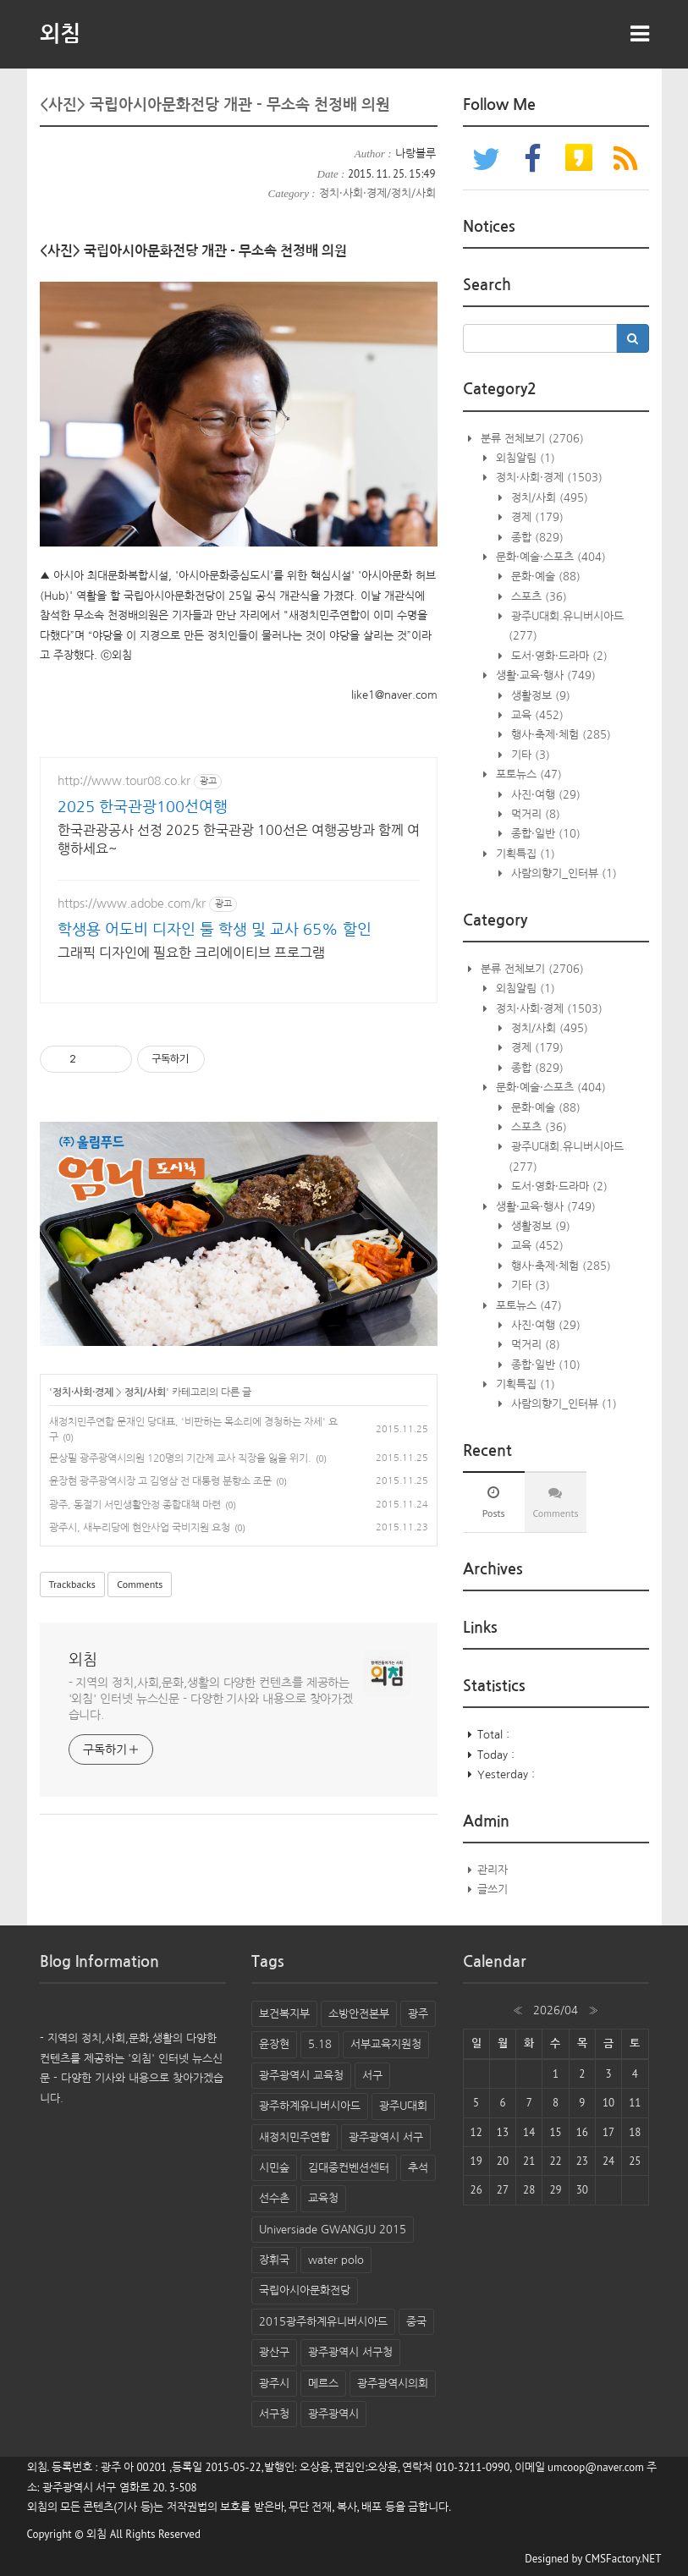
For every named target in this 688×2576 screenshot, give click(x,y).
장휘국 (274, 2260)
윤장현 (274, 2044)
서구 (372, 2075)
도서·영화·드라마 (558, 656)
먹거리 (534, 814)
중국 (416, 2321)
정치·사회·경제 (82, 1392)
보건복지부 (284, 2013)
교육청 (323, 2198)
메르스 (323, 2383)
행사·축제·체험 (559, 734)
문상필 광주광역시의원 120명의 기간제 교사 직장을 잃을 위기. (180, 1458)
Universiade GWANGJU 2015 (332, 2229)
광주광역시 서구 (386, 2137)
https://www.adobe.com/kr (132, 903)
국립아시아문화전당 (304, 2290)
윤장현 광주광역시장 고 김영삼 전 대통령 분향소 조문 (160, 1481)
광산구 (274, 2352)
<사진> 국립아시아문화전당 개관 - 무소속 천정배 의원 (215, 105)
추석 (418, 2167)
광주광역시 (333, 2413)
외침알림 (524, 458)
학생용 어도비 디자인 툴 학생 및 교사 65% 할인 (215, 929)
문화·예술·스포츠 (549, 557)
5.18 (320, 2044)
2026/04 (555, 2010)
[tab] (494, 1501)
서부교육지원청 (385, 2044)
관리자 (492, 1870)
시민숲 (274, 2167)
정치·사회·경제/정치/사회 (377, 193)
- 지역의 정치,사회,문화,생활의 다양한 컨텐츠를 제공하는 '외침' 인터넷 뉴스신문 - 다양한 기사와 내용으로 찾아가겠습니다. (211, 1699)
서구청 (274, 2413)
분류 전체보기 (530, 438)
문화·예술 (544, 576)
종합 (536, 537)
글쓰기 (492, 1889)
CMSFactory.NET (623, 2558)
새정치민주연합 (294, 2137)
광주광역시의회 (392, 2383)
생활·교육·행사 (544, 675)
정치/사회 (145, 1392)
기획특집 (524, 854)
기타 (529, 755)
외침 (60, 34)
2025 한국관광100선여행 (143, 807)
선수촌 (274, 2198)
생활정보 (539, 695)
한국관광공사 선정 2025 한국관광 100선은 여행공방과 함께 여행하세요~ (239, 839)
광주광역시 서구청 (350, 2352)
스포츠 (537, 596)
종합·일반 (544, 833)
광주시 (274, 2383)
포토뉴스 (527, 774)
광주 (418, 2013)
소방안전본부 (358, 2013)
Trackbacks (72, 1584)
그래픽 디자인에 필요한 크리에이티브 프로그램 (191, 952)
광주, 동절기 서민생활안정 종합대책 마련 (135, 1505)
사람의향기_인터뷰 (562, 873)
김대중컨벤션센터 (348, 2167)
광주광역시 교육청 (301, 2075)
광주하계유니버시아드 (310, 2106)
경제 (536, 517)
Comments (139, 1584)
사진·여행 (544, 794)
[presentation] (494, 1501)
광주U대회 (403, 2106)
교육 (536, 715)
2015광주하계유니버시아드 (323, 2321)
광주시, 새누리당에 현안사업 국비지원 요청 (139, 1528)
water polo (336, 2260)
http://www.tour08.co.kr (124, 781)
